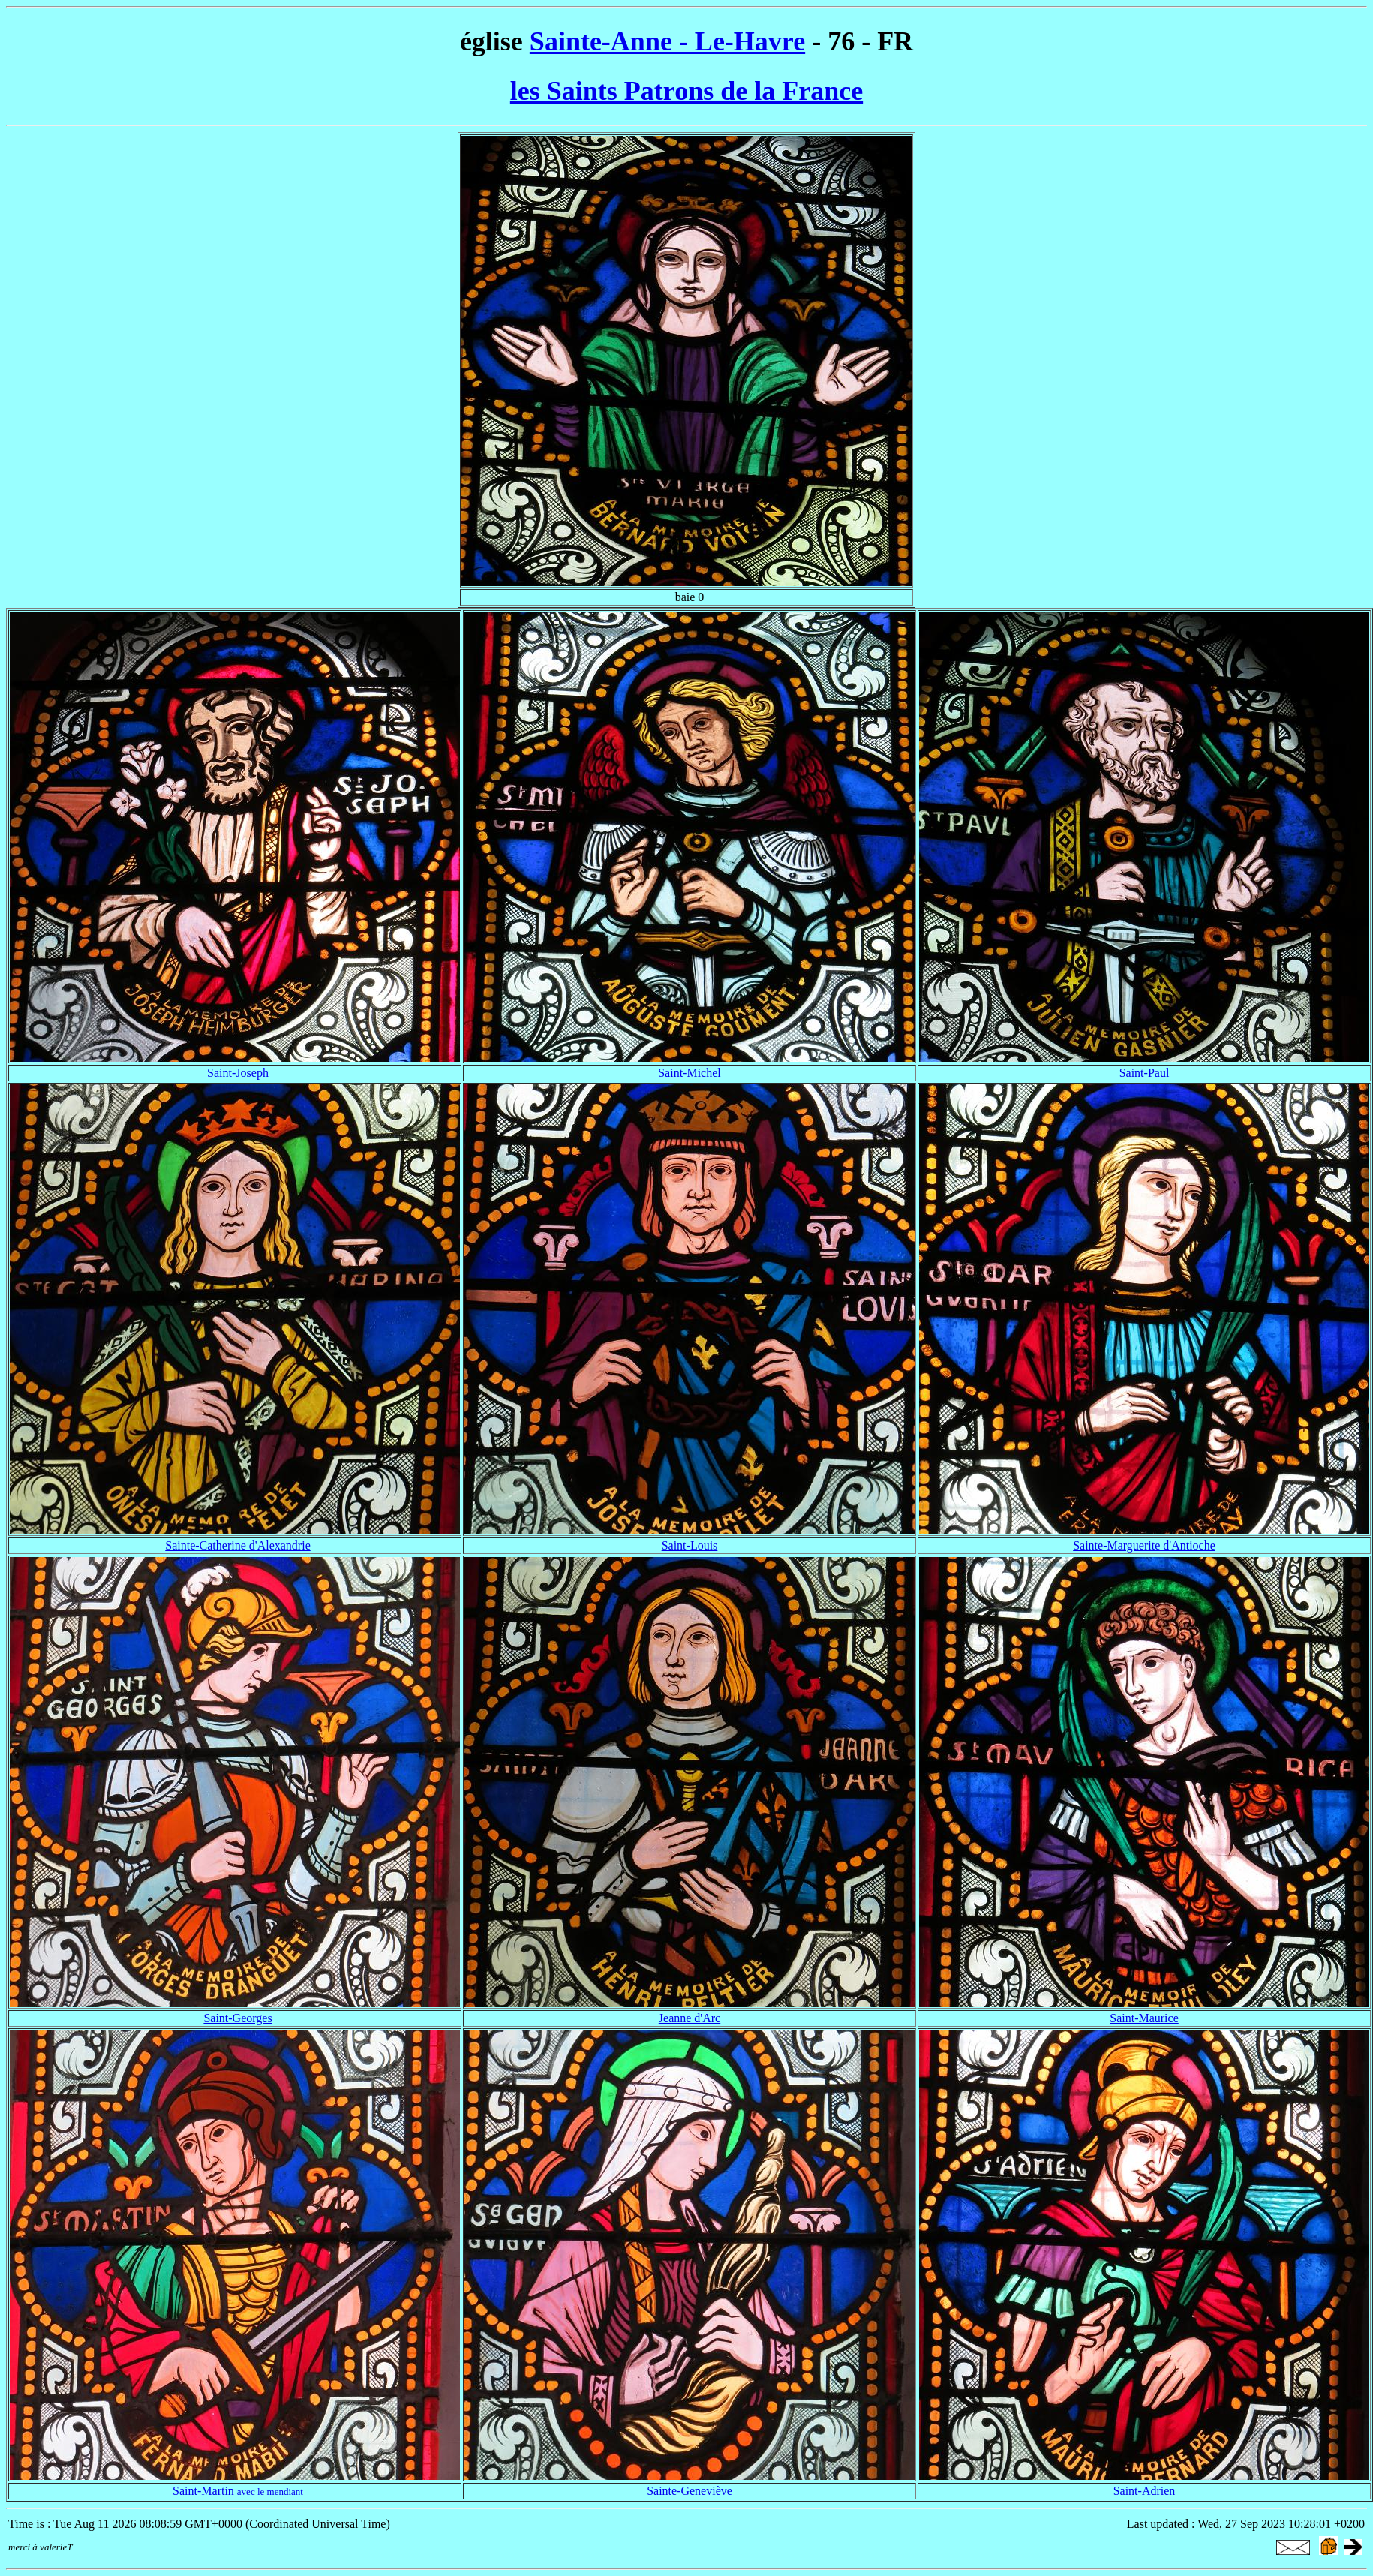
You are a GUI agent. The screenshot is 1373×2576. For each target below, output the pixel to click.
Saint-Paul (1144, 1072)
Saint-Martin (238, 2490)
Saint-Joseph (238, 1072)
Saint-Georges (237, 2018)
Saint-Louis (690, 1545)
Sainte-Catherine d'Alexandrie (237, 1545)
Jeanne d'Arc (689, 2018)
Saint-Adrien (1144, 2490)
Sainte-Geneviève (689, 2490)
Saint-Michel (689, 1072)
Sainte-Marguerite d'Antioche (1144, 1545)
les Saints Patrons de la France (686, 91)
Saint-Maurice (1144, 2018)
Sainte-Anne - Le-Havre (667, 41)
